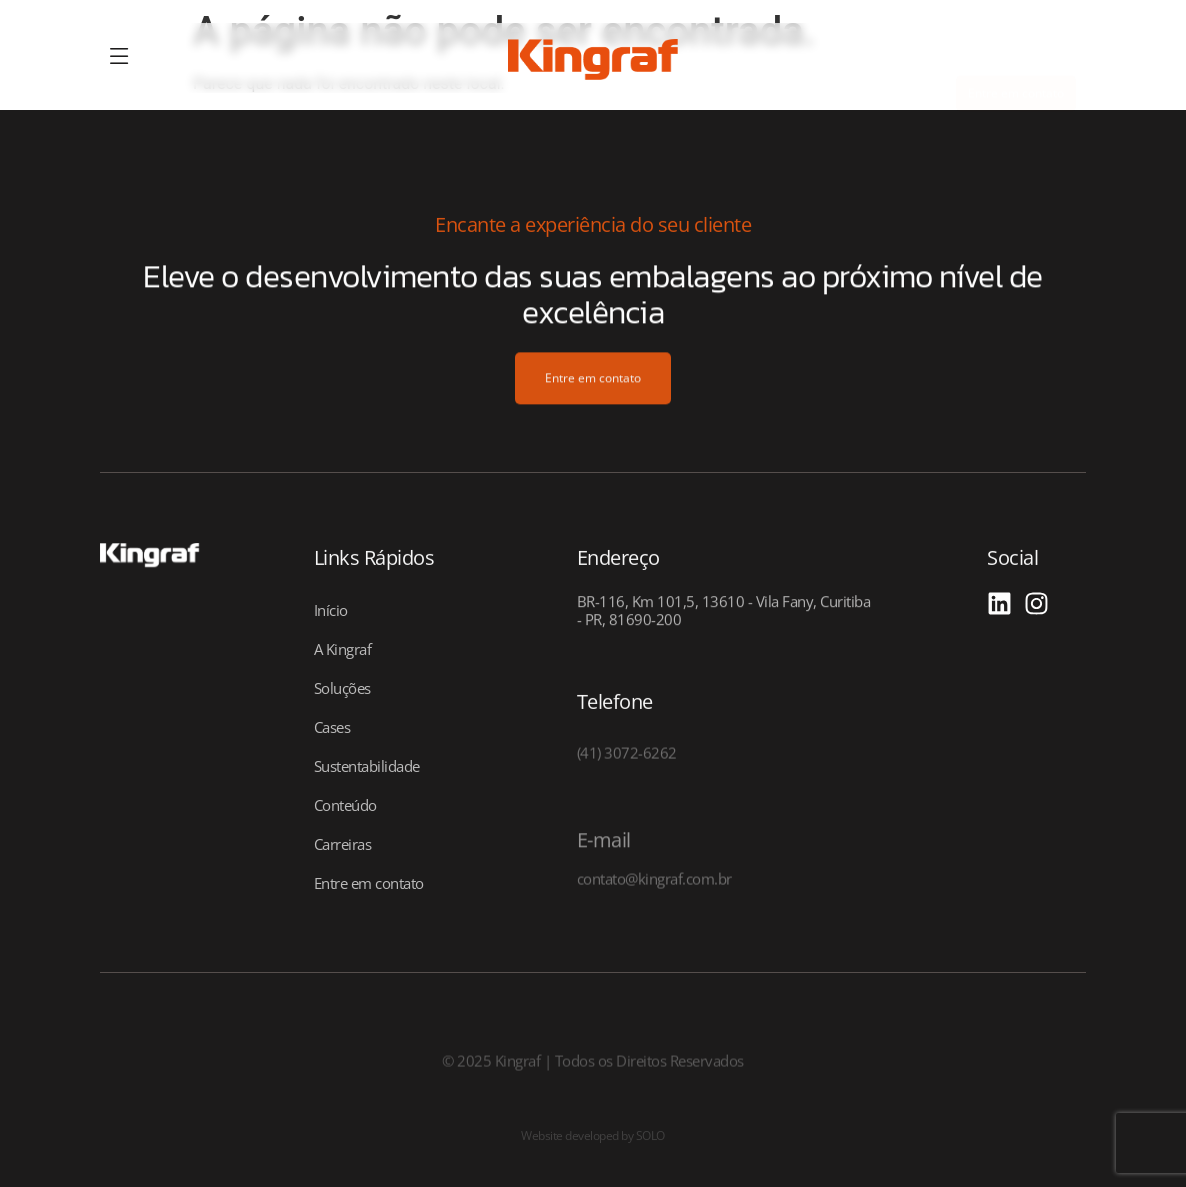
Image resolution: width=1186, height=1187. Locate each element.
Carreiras (343, 844)
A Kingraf (343, 649)
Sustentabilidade (367, 766)
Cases (332, 727)
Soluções (342, 688)
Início (331, 610)
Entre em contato (369, 883)
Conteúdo (345, 805)
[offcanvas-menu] (119, 57)
